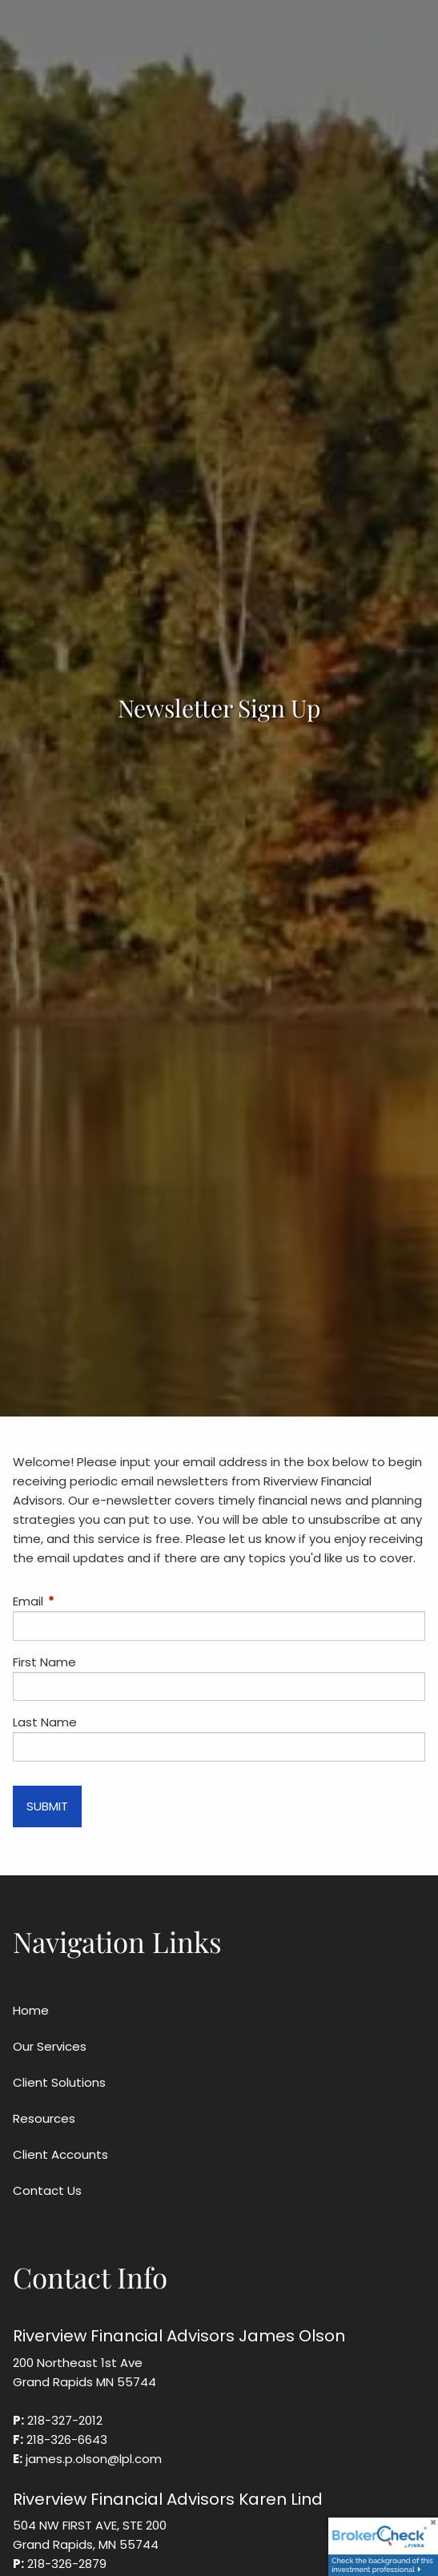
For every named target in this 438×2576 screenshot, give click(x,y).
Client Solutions (59, 2082)
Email (89, 1601)
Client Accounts (60, 2154)
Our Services (49, 2046)
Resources (44, 2118)
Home (31, 2010)
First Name (44, 1662)
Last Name (45, 1722)
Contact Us (47, 2190)
